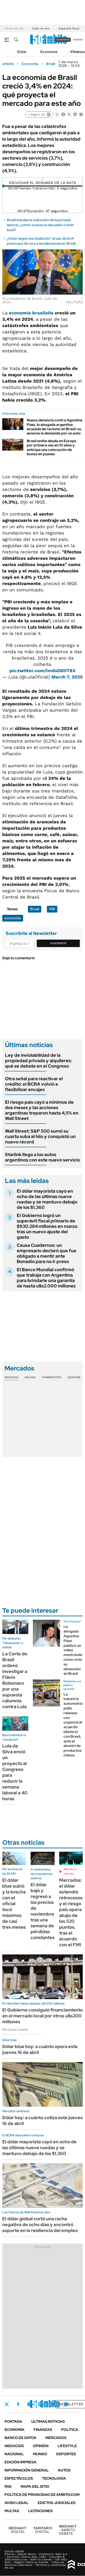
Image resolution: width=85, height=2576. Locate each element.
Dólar (22, 51)
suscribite (63, 39)
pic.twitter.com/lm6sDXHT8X (42, 670)
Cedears (74, 1377)
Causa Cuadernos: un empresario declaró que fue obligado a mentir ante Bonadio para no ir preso (46, 1253)
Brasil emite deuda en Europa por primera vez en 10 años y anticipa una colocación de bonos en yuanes (51, 447)
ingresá (78, 39)
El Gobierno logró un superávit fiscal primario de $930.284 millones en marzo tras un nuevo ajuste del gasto (47, 1226)
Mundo (40, 2454)
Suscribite (58, 943)
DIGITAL (17, 2530)
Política (69, 2429)
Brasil (50, 64)
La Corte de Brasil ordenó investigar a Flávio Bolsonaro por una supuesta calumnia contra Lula (14, 1680)
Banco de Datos (20, 2437)
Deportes (66, 2454)
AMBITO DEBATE (68, 2530)
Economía (48, 51)
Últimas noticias (48, 2421)
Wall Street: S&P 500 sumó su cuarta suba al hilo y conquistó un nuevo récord (40, 1136)
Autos (64, 2470)
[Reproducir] (42, 179)
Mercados (55, 2437)
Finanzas (43, 2429)
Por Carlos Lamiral (15, 2030)
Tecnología (54, 2478)
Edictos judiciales (56, 2502)
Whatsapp (66, 2404)
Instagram (29, 2404)
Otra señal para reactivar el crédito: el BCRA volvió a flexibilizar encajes (34, 1084)
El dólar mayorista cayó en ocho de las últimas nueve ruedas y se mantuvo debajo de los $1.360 (47, 1199)
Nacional (14, 2454)
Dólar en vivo (40, 28)
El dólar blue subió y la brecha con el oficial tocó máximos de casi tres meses (14, 1903)
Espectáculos (19, 2478)
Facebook (18, 2404)
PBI (52, 909)
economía (13, 918)
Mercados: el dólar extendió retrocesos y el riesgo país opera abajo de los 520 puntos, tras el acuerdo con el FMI (71, 1912)
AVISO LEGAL (17, 2502)
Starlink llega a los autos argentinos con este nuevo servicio (42, 1157)
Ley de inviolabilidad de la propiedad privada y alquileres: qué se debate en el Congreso (38, 1060)
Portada (13, 2421)
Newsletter (71, 2404)
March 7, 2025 (67, 677)
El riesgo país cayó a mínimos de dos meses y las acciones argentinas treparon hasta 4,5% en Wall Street (41, 1110)
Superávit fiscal (68, 28)
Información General (27, 2470)
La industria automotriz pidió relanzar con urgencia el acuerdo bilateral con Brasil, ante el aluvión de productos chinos (73, 1725)
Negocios (14, 2446)
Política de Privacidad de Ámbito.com (42, 2494)
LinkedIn (41, 2404)
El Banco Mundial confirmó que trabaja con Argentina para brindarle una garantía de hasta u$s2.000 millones (46, 1278)
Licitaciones (40, 2511)
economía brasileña (31, 313)
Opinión (41, 2446)
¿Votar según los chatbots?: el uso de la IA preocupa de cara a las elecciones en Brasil (41, 241)
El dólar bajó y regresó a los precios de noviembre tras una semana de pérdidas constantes (43, 1911)
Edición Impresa (20, 2462)
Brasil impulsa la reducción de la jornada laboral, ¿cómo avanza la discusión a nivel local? (40, 225)
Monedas (11, 1377)
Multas (12, 2511)
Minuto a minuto (70, 1871)
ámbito (8, 64)
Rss (8, 2486)
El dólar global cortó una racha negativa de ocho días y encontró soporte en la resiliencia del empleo (40, 2224)
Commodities (51, 1377)
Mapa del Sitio (35, 2486)
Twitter (7, 2404)
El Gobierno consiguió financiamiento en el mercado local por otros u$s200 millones (42, 2016)
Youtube (53, 2404)
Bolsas (30, 1377)
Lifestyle (67, 2446)
